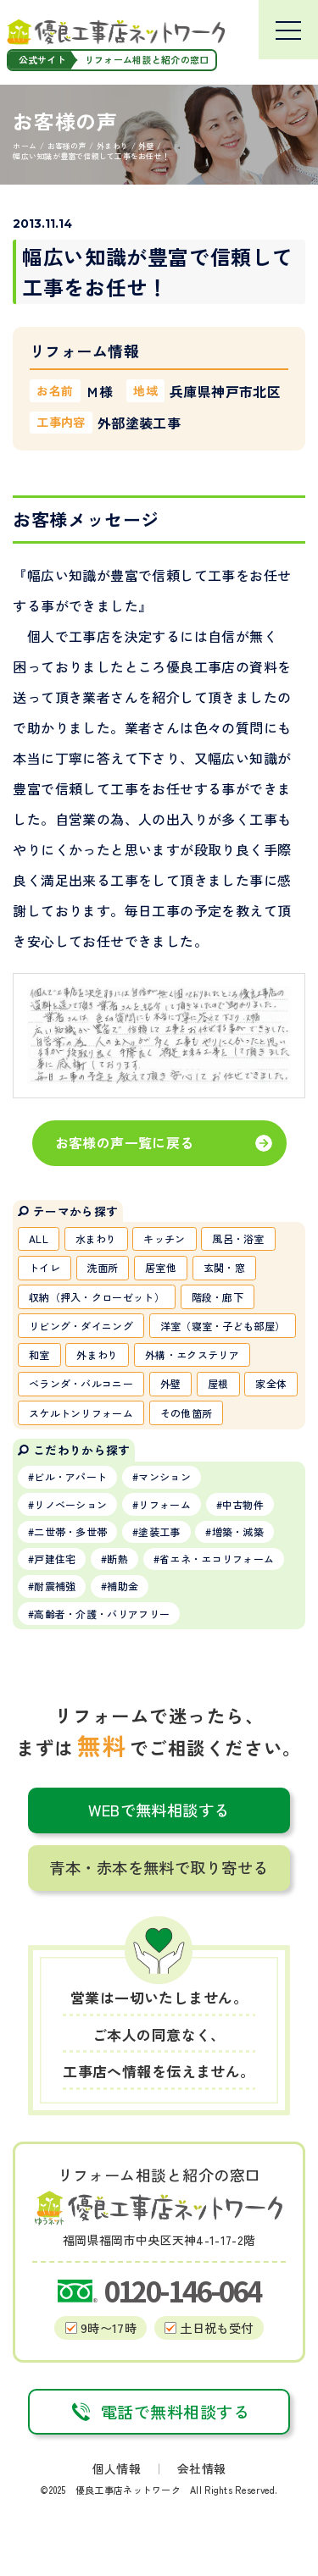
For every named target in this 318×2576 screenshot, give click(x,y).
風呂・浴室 (238, 1238)
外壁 (170, 1383)
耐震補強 (54, 1585)
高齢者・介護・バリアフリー (102, 1613)
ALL (38, 1238)
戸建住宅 (54, 1558)
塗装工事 (159, 1531)
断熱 (117, 1558)
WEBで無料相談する (159, 1810)
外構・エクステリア (192, 1354)
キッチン (164, 1238)
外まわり (97, 1354)
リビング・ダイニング (81, 1325)
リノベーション (70, 1504)
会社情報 (201, 2468)
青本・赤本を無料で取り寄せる (158, 1867)
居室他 (160, 1267)
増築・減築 (238, 1531)
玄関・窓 (224, 1267)
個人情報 (116, 2468)
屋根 (218, 1383)
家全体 (271, 1383)
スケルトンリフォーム (81, 1413)
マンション (164, 1476)
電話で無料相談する (159, 2412)
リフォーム (164, 1504)
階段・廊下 (218, 1297)
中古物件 (243, 1504)
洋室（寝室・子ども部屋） (223, 1325)
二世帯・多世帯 (70, 1531)
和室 (39, 1354)
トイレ (44, 1267)
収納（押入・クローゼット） (97, 1297)
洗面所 (103, 1267)
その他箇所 (186, 1413)
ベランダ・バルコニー (81, 1383)
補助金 (122, 1585)
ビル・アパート (70, 1476)
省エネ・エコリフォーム (216, 1558)
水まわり (96, 1238)
